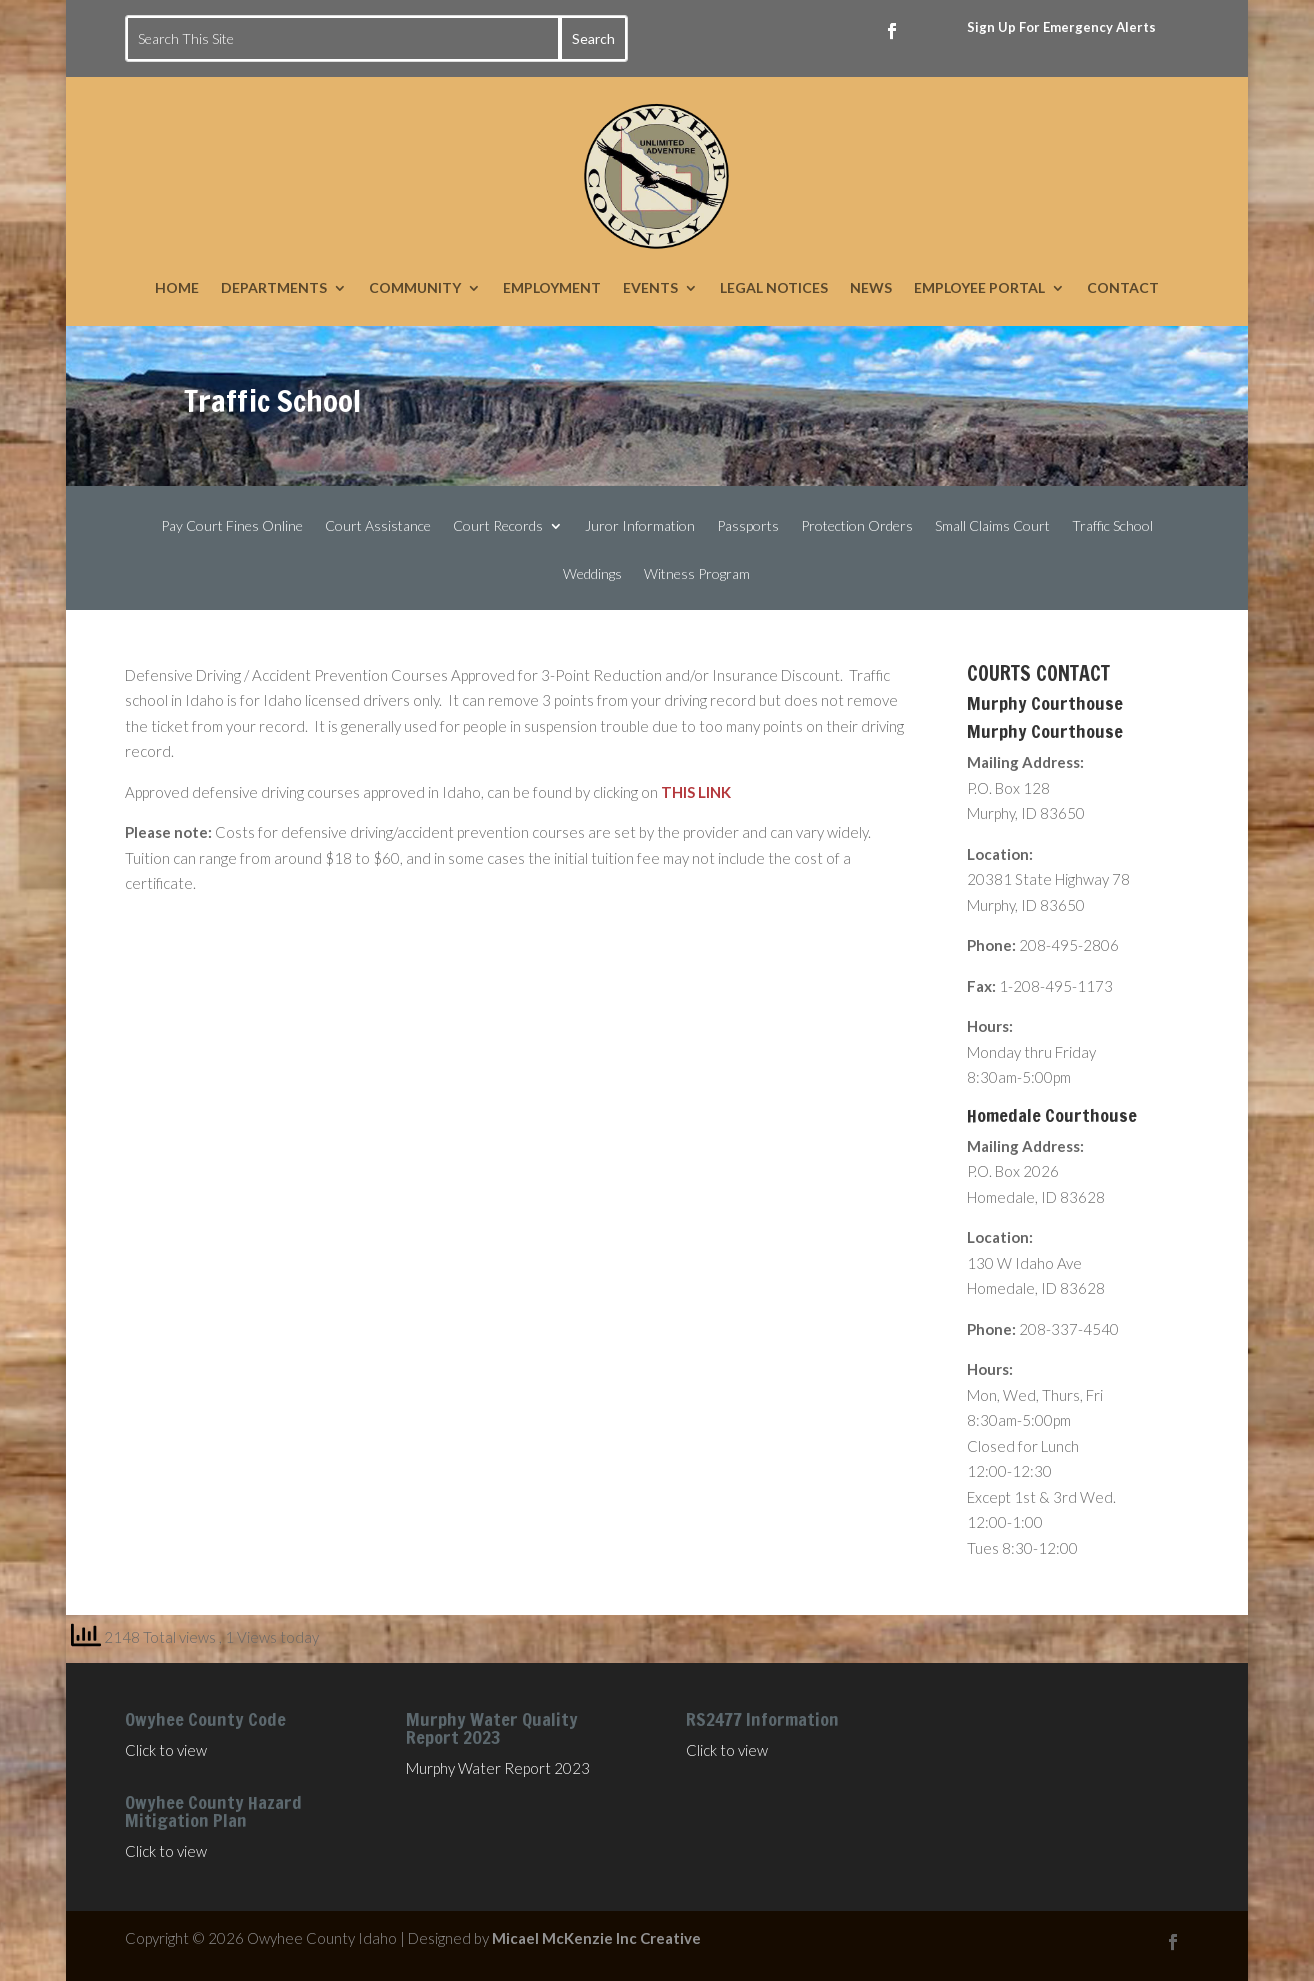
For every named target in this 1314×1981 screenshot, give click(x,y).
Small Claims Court (992, 526)
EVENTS (650, 287)
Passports (748, 526)
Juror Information (640, 526)
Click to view (166, 1750)
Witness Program (697, 574)
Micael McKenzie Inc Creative (596, 1938)
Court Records (498, 526)
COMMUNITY (415, 287)
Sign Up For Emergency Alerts (1061, 27)
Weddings (592, 574)
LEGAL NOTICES (774, 287)
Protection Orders (857, 526)
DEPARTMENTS (274, 287)
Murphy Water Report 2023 (498, 1768)
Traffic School (1112, 526)
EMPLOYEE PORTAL (979, 287)
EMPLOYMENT (552, 287)
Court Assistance (378, 526)
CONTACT (1123, 287)
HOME (177, 287)
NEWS (871, 287)
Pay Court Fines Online (232, 526)
